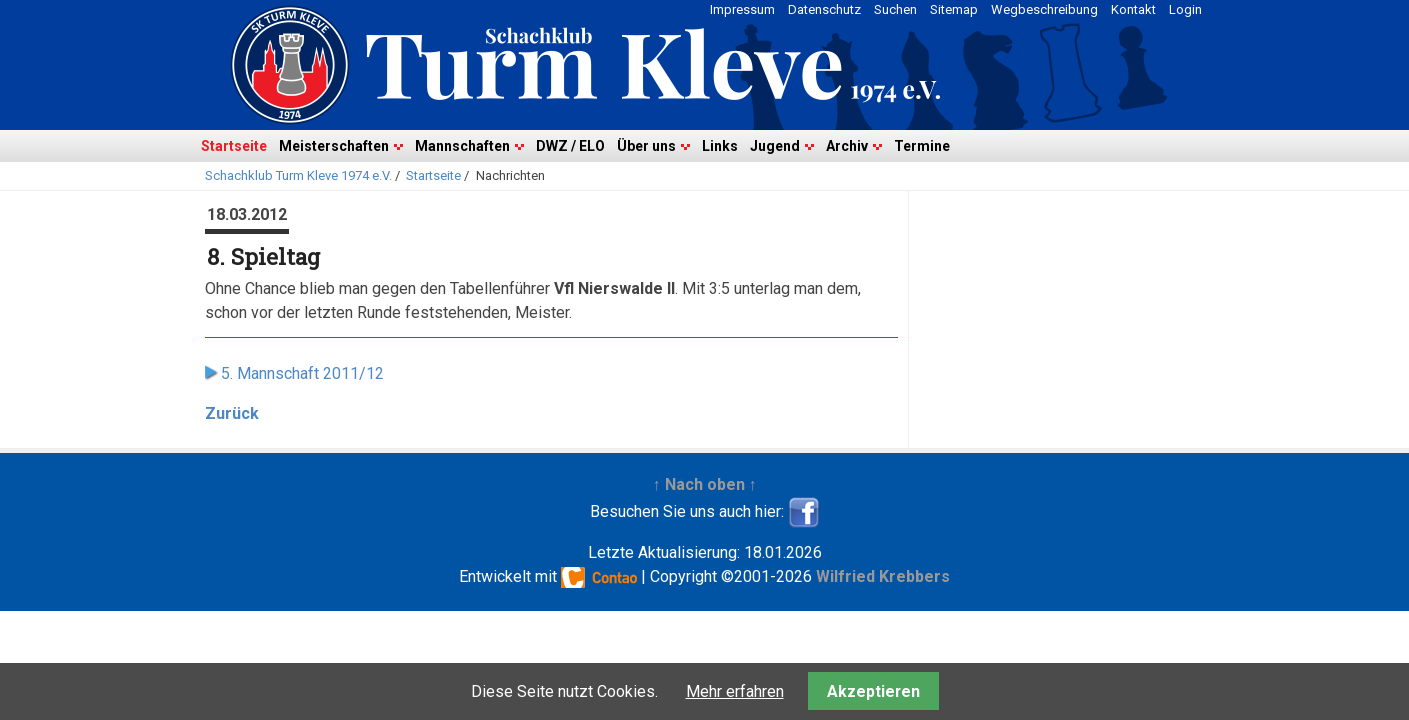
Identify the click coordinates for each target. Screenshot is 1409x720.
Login (1185, 9)
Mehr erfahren (735, 691)
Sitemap (954, 9)
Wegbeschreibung (1044, 9)
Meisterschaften (334, 146)
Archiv (847, 146)
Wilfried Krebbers (883, 576)
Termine (922, 146)
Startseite (234, 146)
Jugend (775, 146)
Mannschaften (462, 146)
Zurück (232, 413)
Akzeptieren (873, 691)
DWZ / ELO (570, 146)
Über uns (646, 146)
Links (720, 146)
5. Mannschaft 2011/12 (302, 373)
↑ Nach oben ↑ (705, 484)
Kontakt (1133, 9)
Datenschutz (824, 9)
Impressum (742, 9)
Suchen (895, 9)
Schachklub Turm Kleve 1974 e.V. (298, 175)
